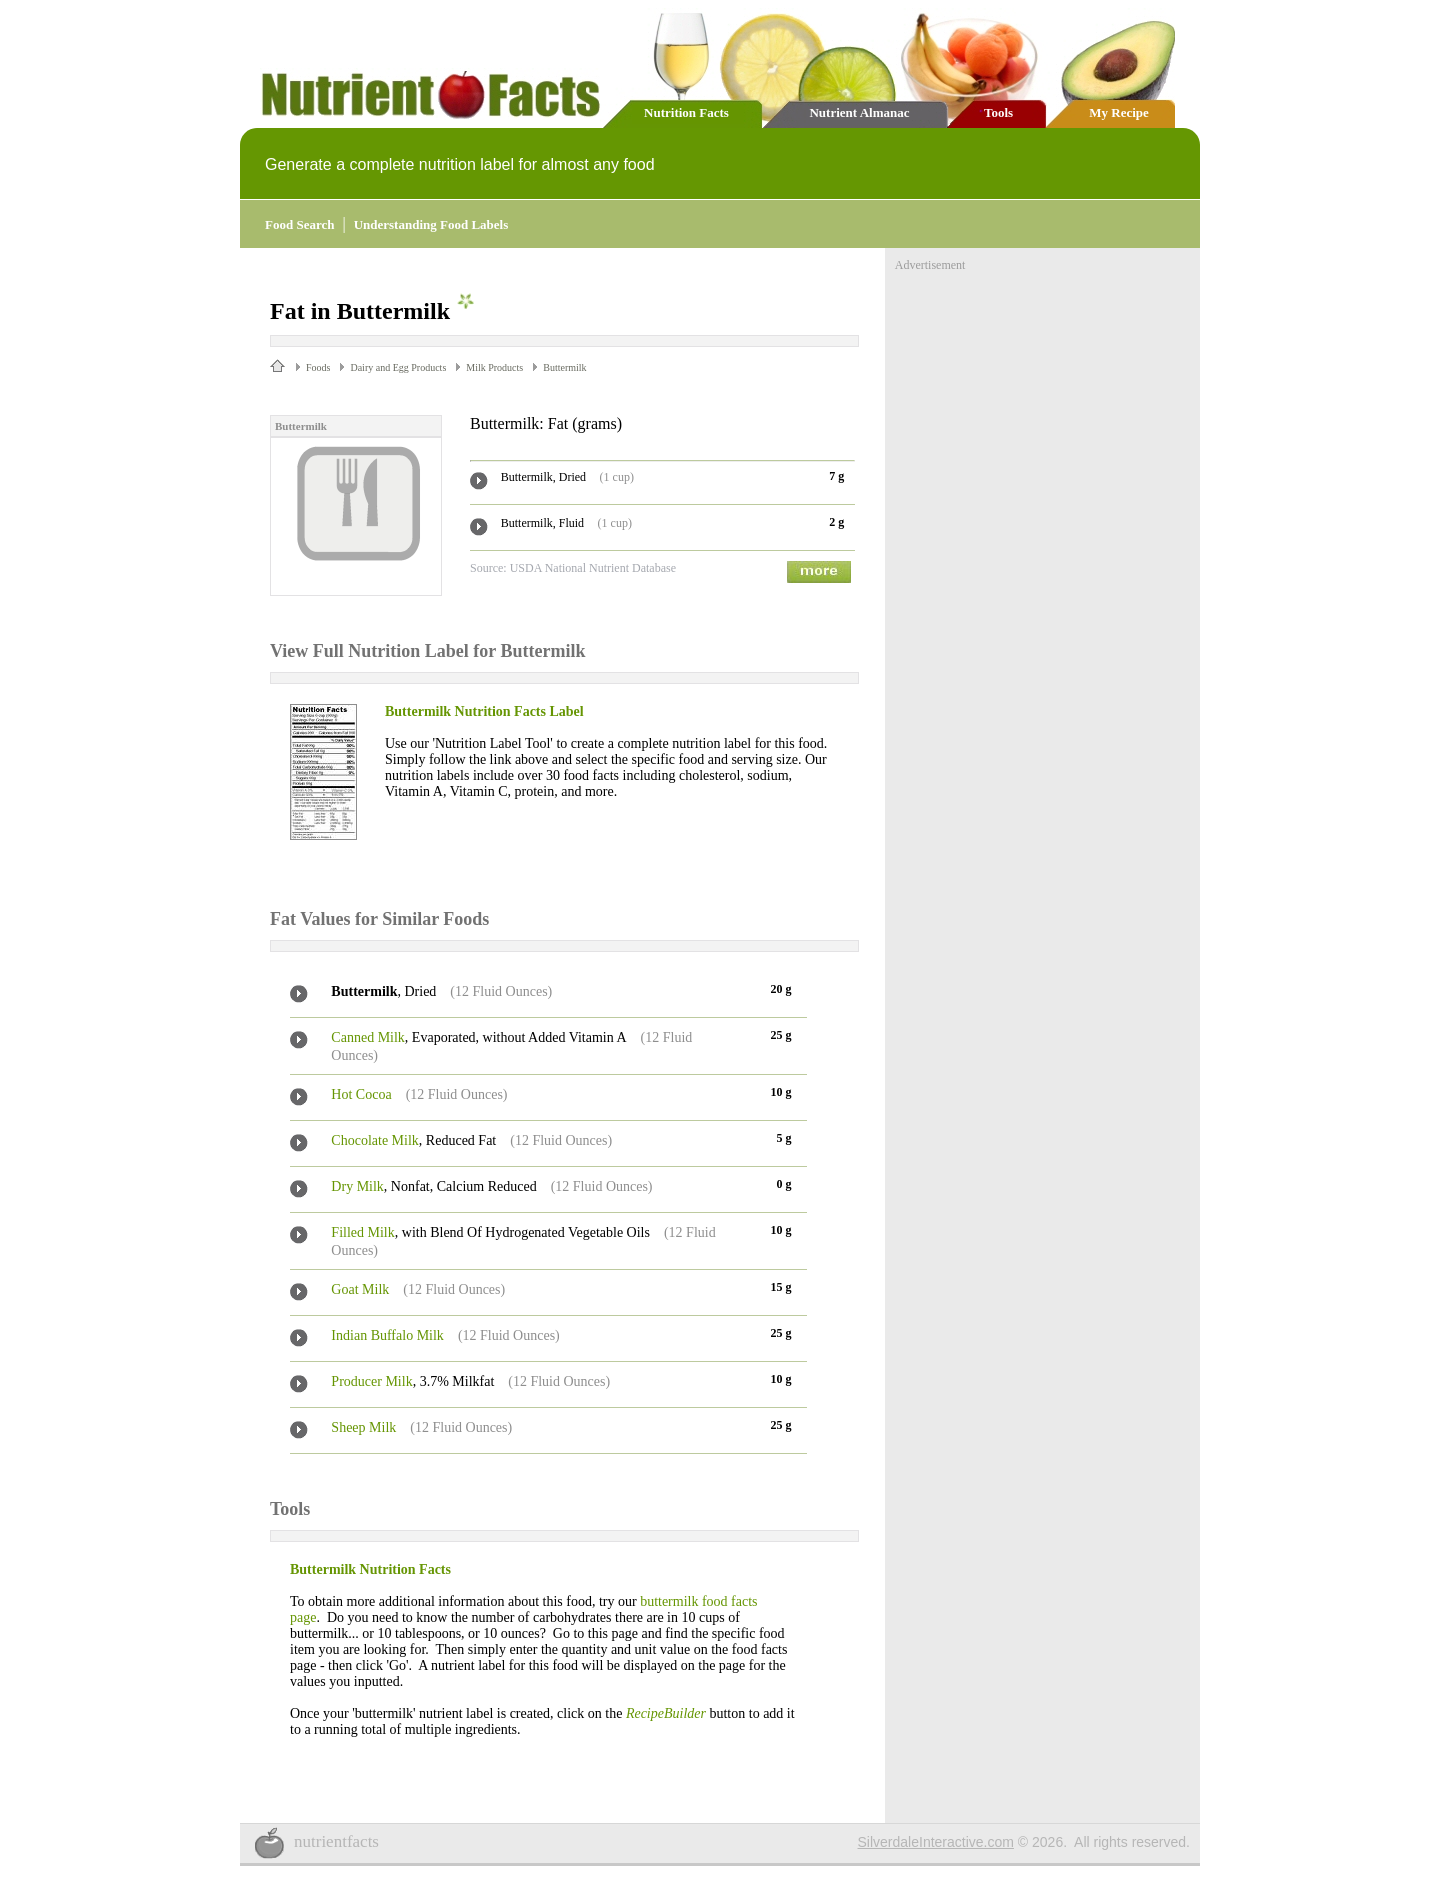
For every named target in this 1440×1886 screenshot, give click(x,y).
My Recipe (1119, 112)
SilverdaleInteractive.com (936, 1842)
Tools (998, 112)
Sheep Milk (363, 1427)
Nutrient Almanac (859, 112)
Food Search (299, 224)
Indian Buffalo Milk (387, 1335)
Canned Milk (368, 1037)
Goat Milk (360, 1289)
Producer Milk (371, 1381)
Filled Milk (362, 1232)
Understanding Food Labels (431, 224)
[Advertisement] (1045, 398)
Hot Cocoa (361, 1094)
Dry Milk (357, 1186)
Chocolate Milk (375, 1140)
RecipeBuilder (666, 1713)
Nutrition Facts (686, 112)
